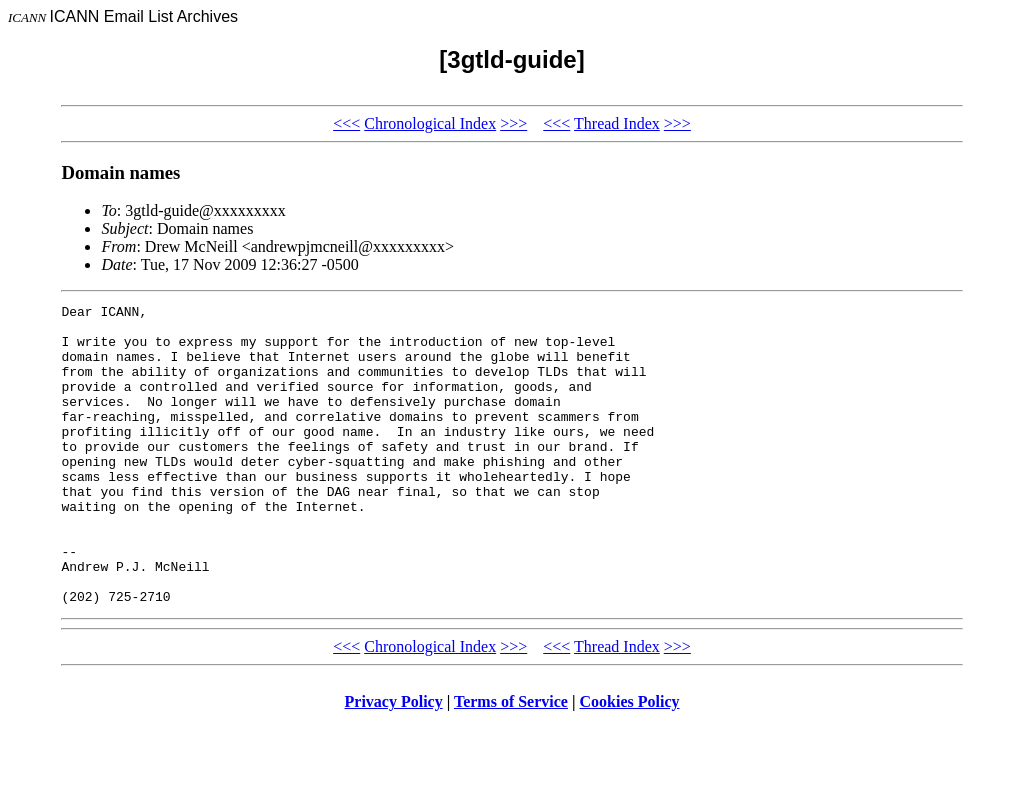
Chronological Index (430, 123)
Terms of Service (511, 761)
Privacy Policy (394, 761)
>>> (513, 123)
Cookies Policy (630, 761)
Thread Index (617, 123)
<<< (346, 123)
